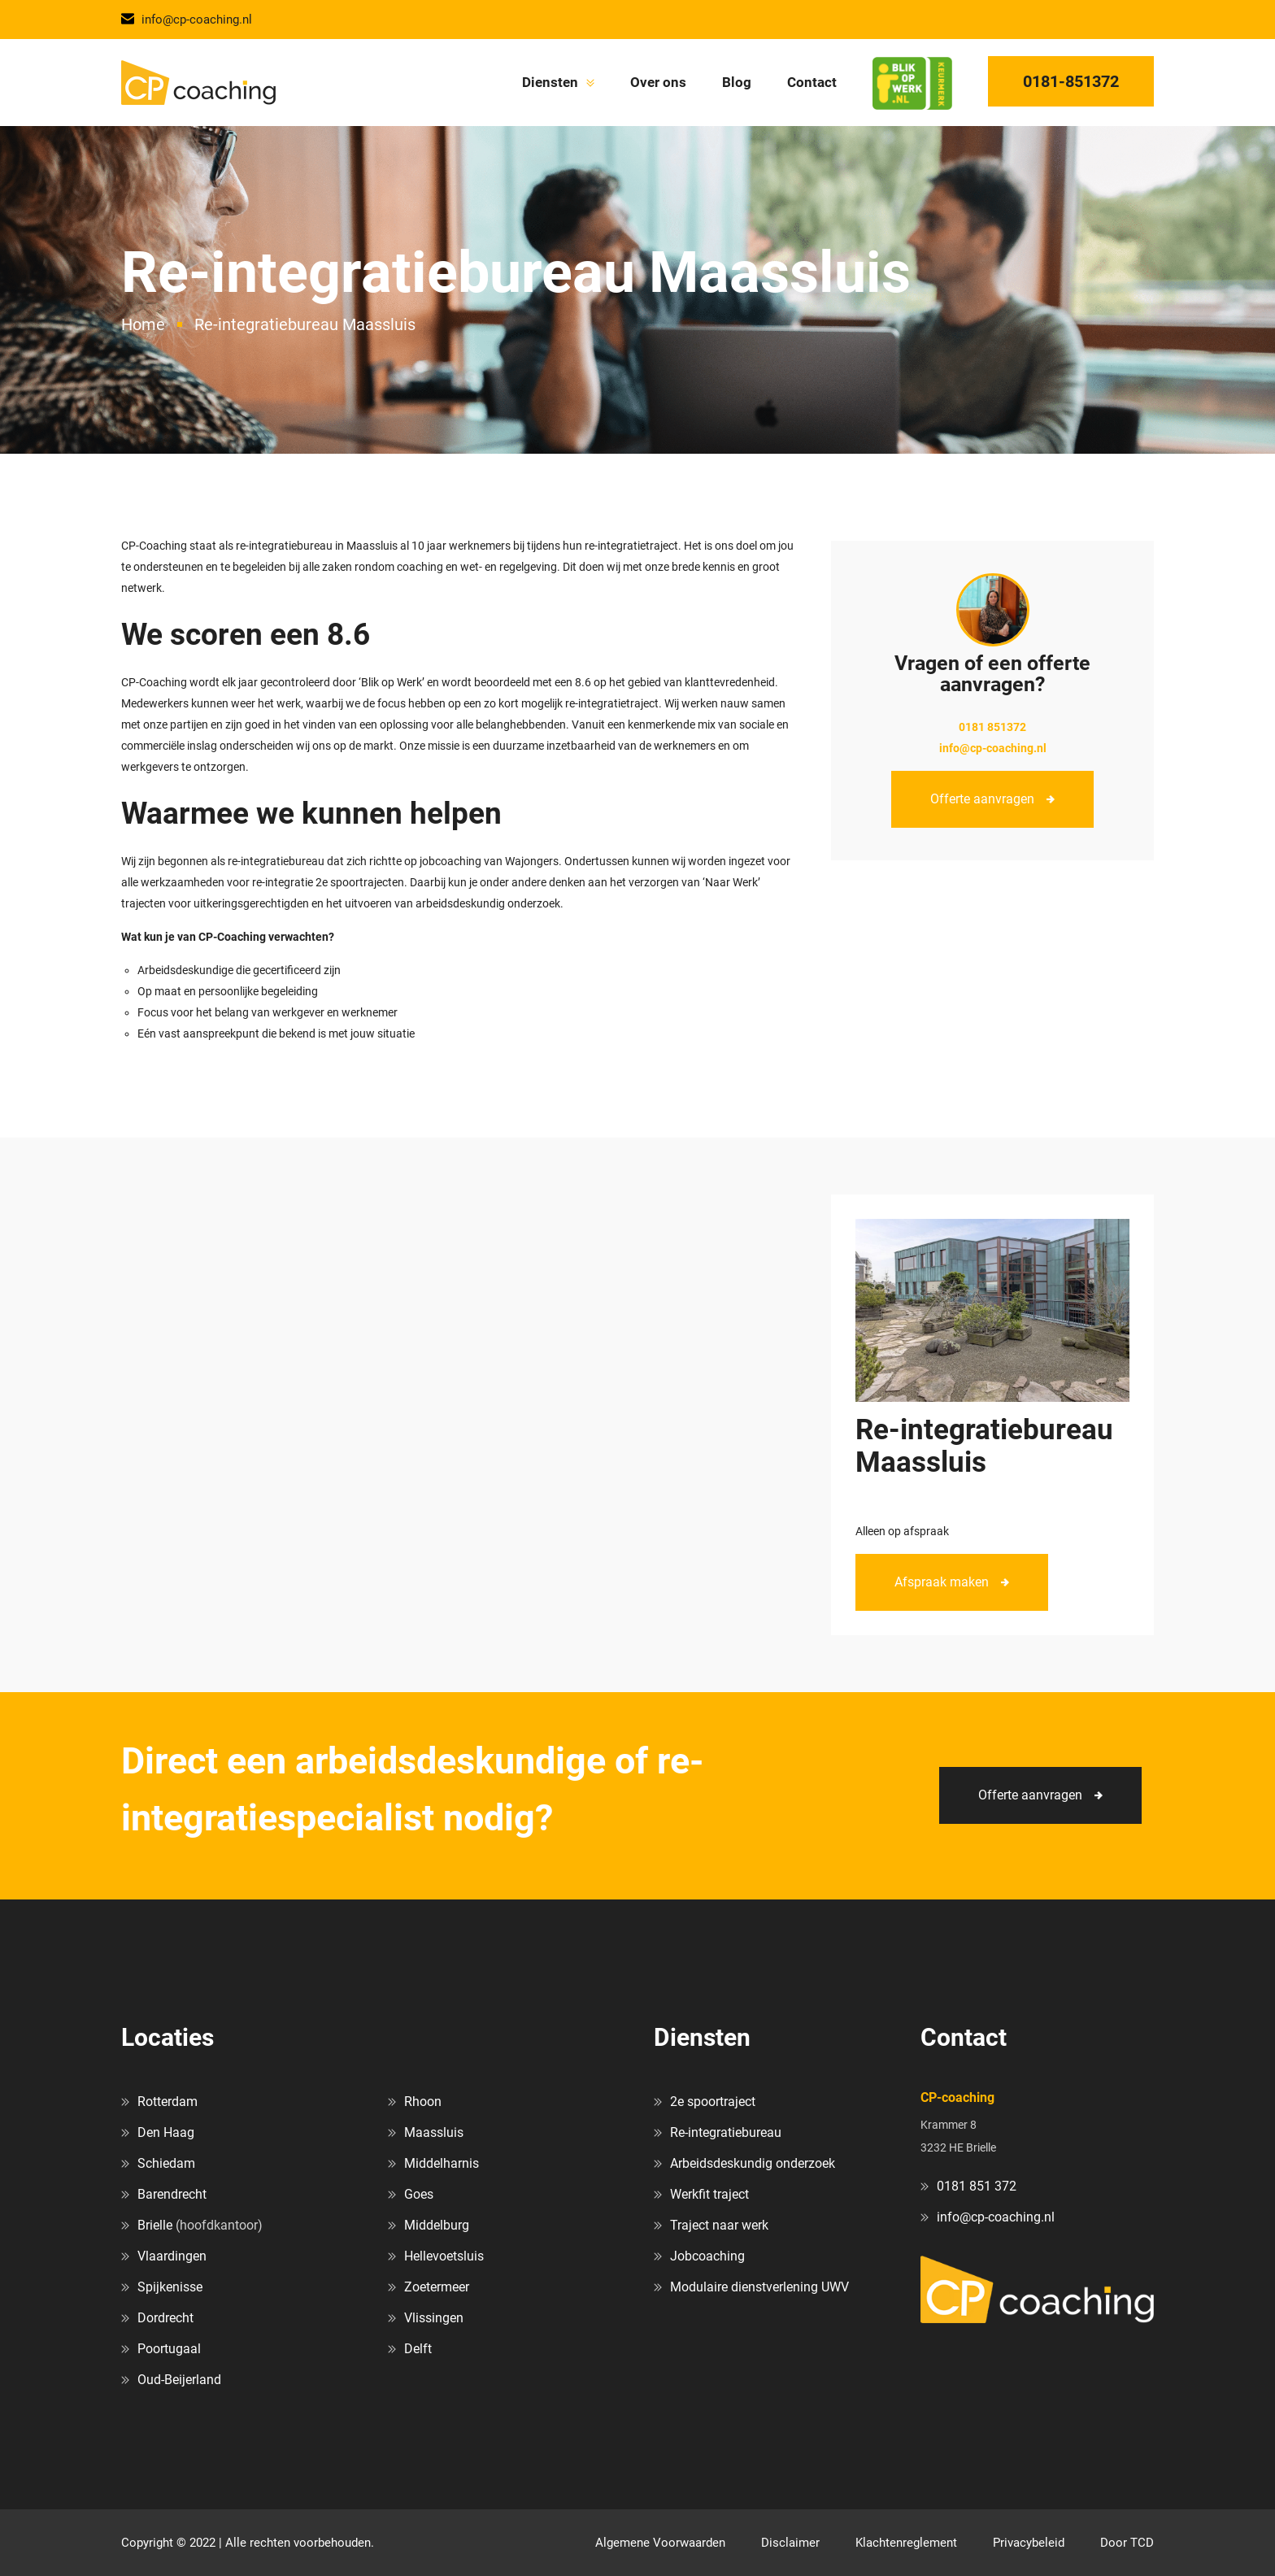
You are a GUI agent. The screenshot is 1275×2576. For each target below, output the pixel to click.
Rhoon (423, 2101)
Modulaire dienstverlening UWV (759, 2287)
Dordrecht (165, 2318)
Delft (418, 2348)
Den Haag (165, 2132)
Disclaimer (790, 2542)
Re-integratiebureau (725, 2132)
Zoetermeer (436, 2287)
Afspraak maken (941, 1582)
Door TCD (1127, 2542)
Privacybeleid (1028, 2542)
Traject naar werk (719, 2225)
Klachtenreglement (906, 2542)
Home (143, 324)
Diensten (550, 82)
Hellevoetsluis (444, 2256)
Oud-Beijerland (179, 2379)
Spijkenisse (169, 2287)
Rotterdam (167, 2101)
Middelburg (436, 2225)
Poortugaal (169, 2348)
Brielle (154, 2225)
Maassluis (433, 2132)
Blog (736, 82)
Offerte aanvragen (982, 799)
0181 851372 (992, 726)
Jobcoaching (707, 2256)
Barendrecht (172, 2194)
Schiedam (166, 2163)
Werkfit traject (709, 2194)
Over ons (658, 82)
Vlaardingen (172, 2256)
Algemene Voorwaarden (660, 2542)
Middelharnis (441, 2163)
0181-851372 (1071, 81)
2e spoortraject (712, 2101)
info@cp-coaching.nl (186, 19)
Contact (812, 82)
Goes (418, 2194)
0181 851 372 (976, 2186)
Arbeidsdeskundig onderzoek (752, 2163)
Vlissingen (433, 2318)
